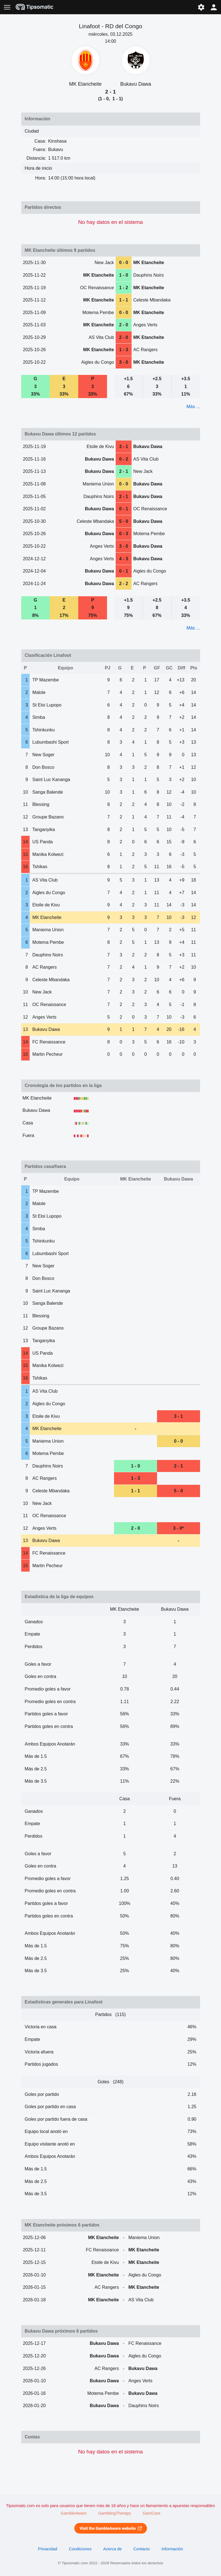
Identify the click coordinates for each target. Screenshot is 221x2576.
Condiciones (80, 2549)
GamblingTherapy (114, 2513)
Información (172, 2549)
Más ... (193, 406)
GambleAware (74, 2513)
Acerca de (112, 2549)
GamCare (151, 2513)
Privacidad (47, 2549)
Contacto (141, 2549)
